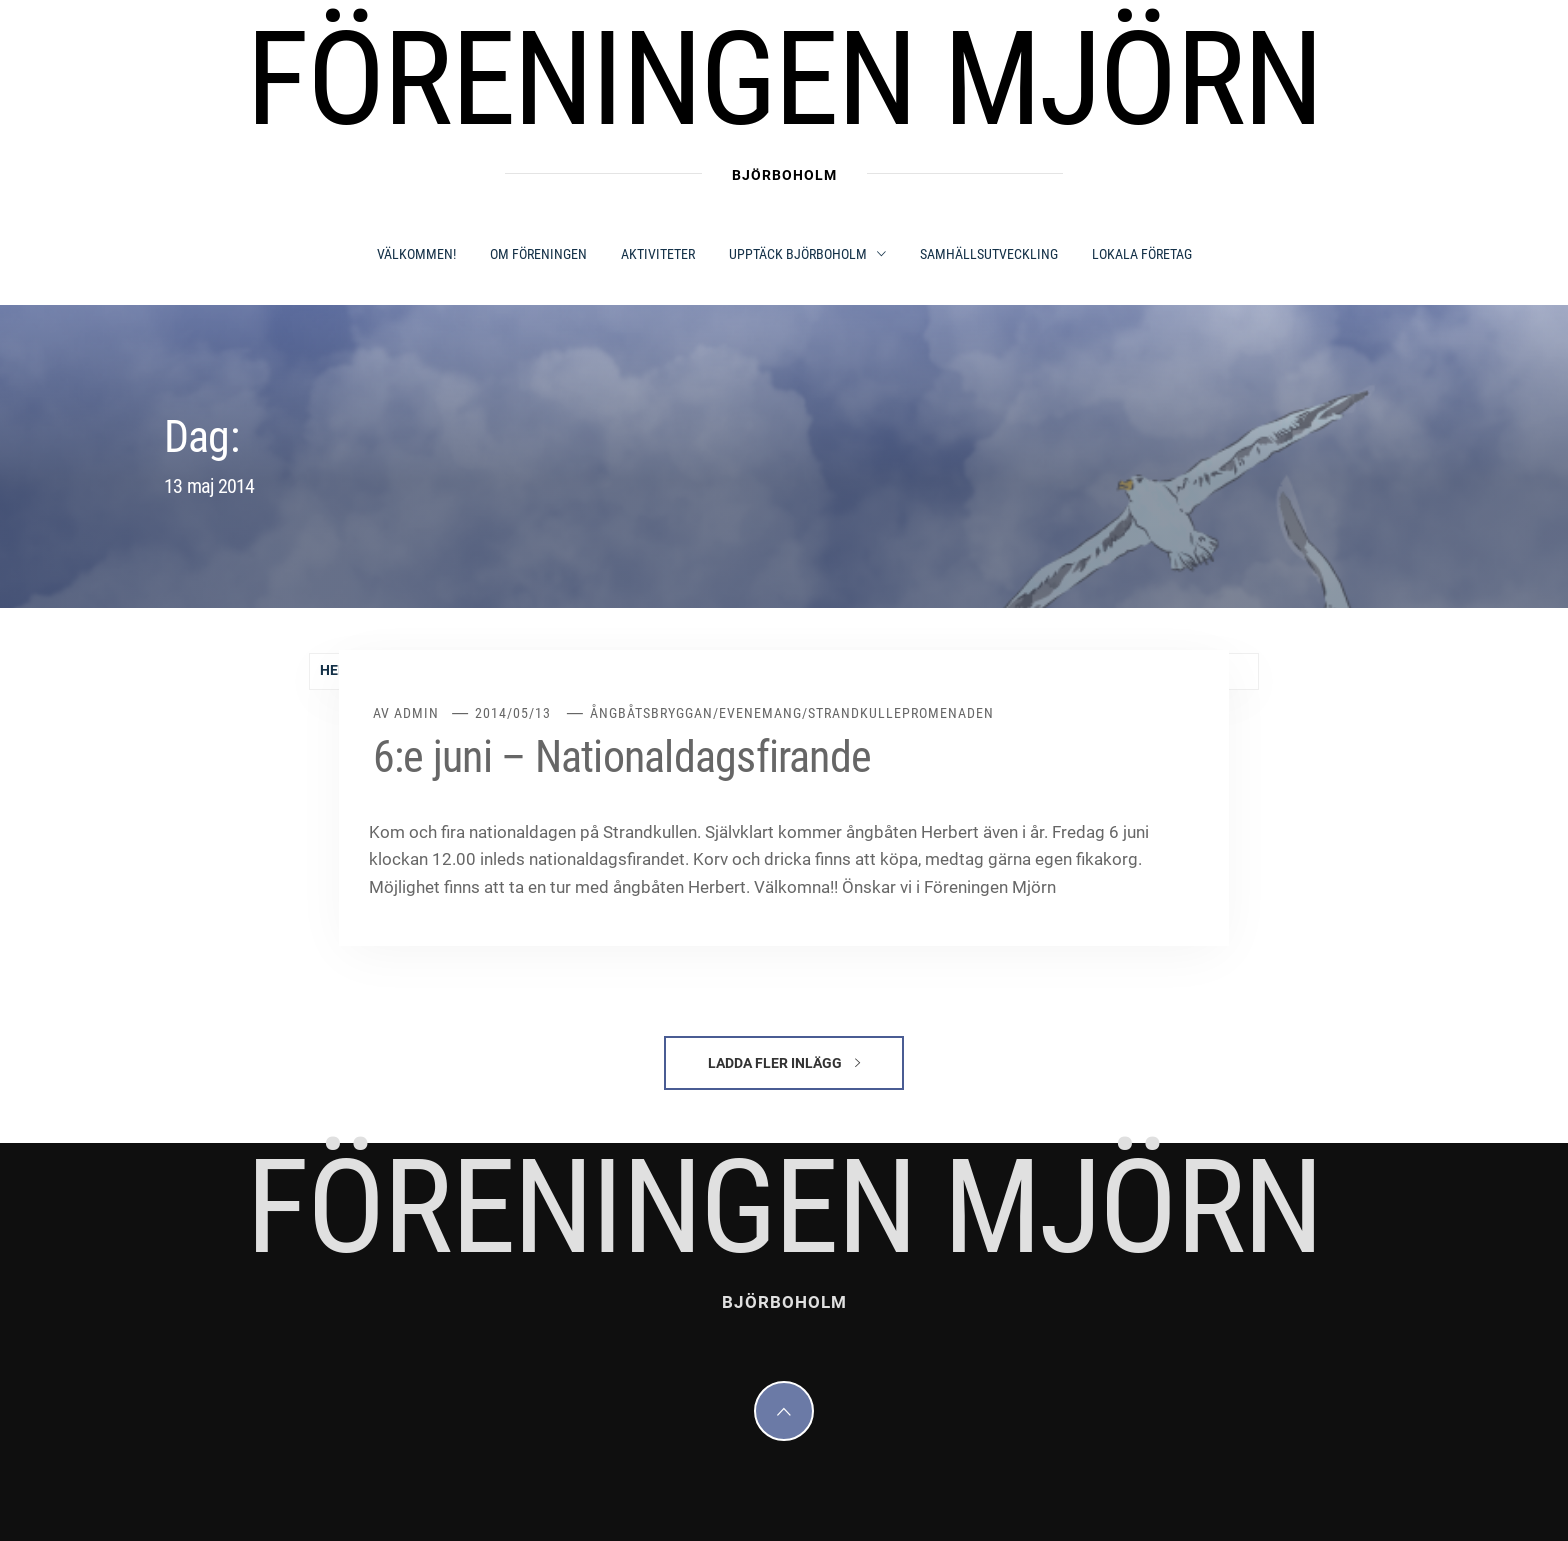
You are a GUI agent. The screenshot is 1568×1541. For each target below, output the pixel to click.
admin (416, 713)
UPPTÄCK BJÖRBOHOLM (807, 254)
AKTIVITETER (658, 254)
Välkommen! (416, 254)
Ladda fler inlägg (784, 1063)
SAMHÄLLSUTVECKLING (989, 254)
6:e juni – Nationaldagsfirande (622, 757)
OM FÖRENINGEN (538, 254)
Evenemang (760, 713)
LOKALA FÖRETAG (1142, 254)
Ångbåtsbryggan (651, 713)
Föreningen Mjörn (783, 79)
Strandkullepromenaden (901, 713)
